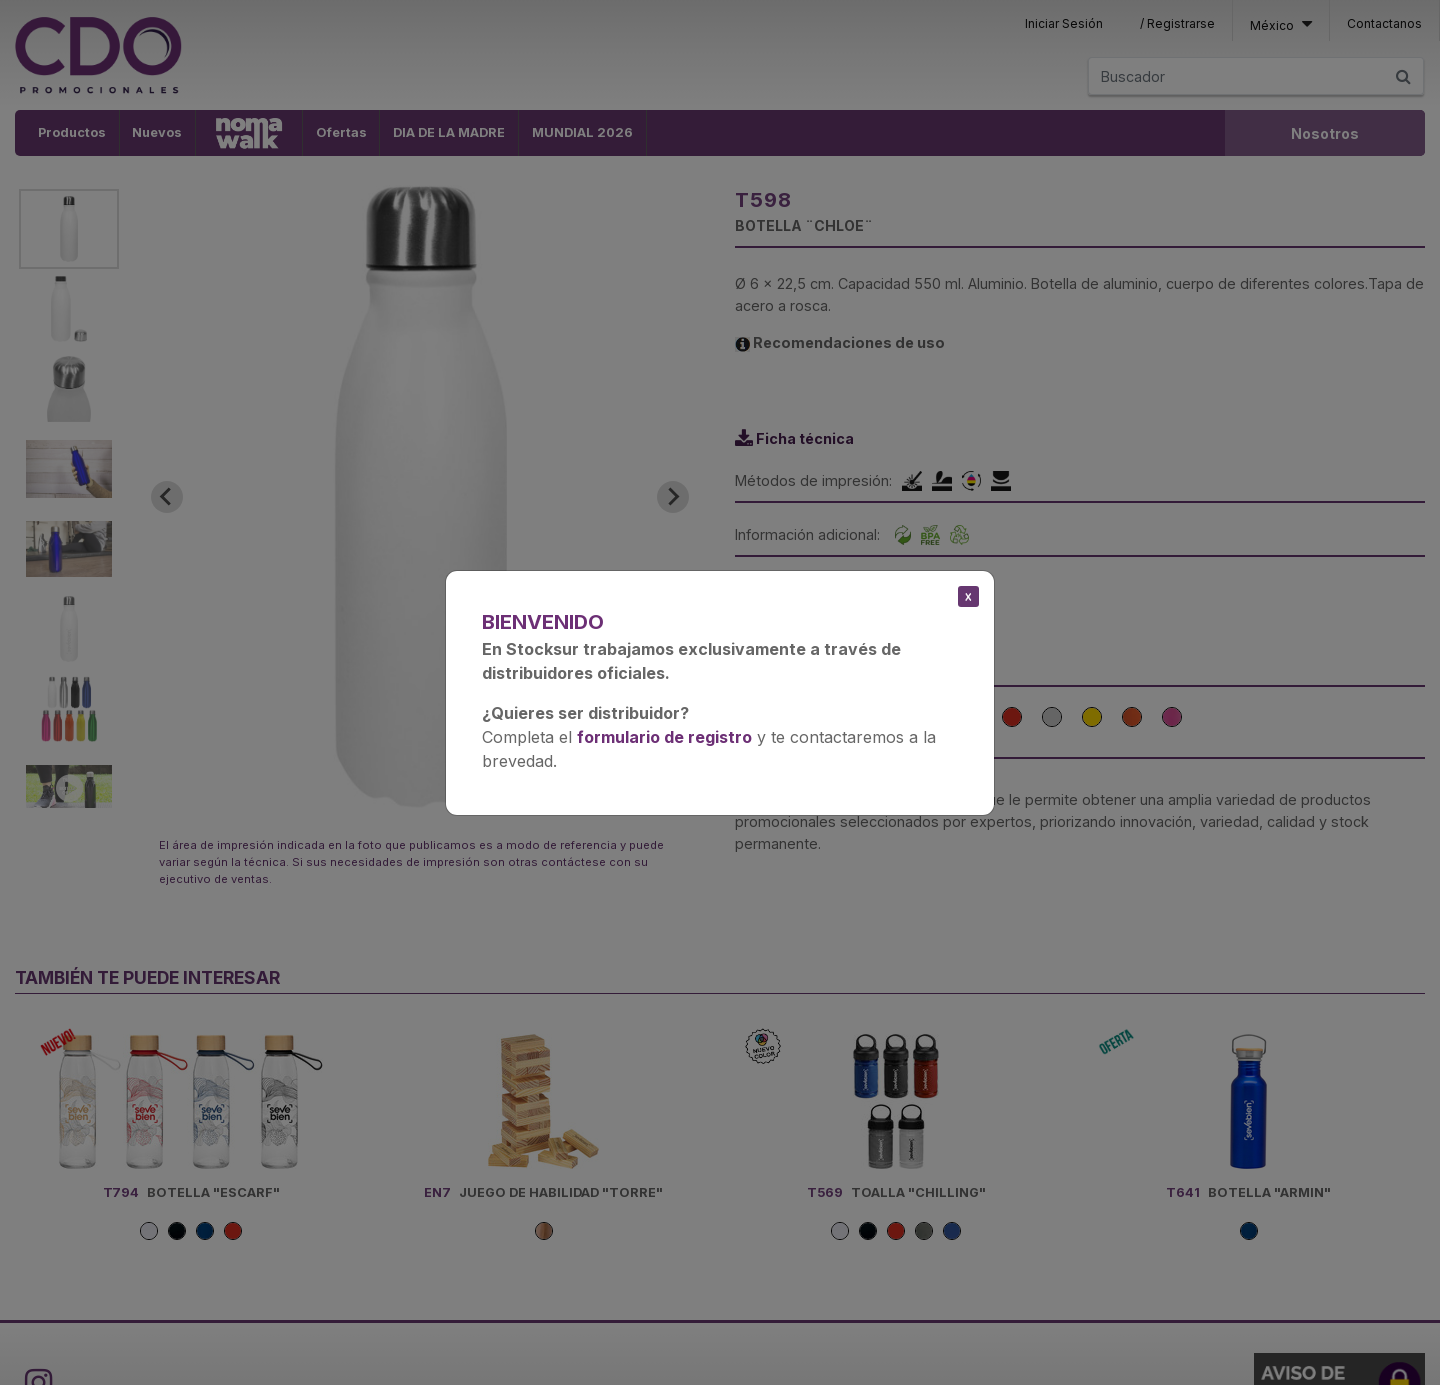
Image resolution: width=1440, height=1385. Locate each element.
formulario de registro (664, 737)
